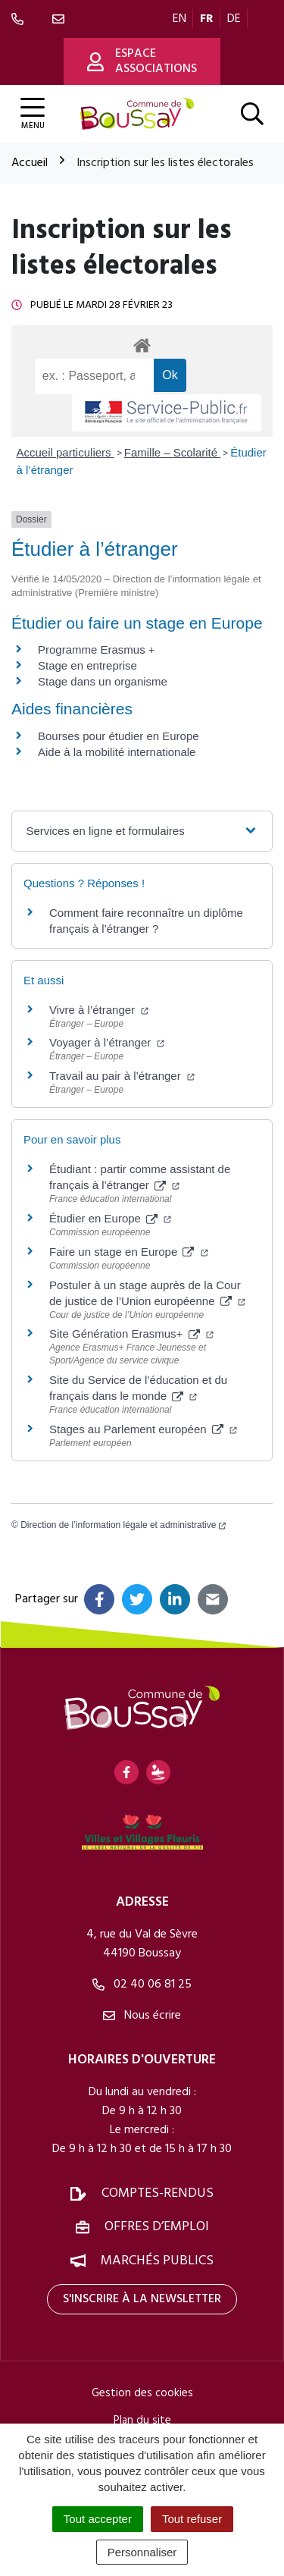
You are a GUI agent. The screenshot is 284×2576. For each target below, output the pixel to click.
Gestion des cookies (142, 2393)
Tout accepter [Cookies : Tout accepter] (98, 2518)
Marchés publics (157, 2261)
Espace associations (142, 61)
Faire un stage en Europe (128, 1251)
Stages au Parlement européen (143, 1429)
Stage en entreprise (87, 665)
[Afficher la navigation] (32, 114)
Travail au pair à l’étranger (122, 1075)
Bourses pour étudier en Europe (118, 736)
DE (234, 19)
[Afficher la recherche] (252, 113)
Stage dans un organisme (102, 681)
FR (207, 19)
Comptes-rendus (157, 2193)
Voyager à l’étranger (106, 1042)
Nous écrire (142, 2015)
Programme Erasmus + (96, 649)
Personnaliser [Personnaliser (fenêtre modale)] (142, 2552)
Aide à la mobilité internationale (116, 751)
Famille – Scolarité (172, 452)
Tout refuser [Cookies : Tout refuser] (192, 2518)
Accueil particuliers (65, 452)
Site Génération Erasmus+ (131, 1333)
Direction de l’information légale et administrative (123, 1525)
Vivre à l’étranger (98, 1009)
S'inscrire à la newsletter (142, 2299)
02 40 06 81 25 (142, 1984)
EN (179, 19)
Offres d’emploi (157, 2227)
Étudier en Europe (110, 1218)
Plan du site (142, 2420)
